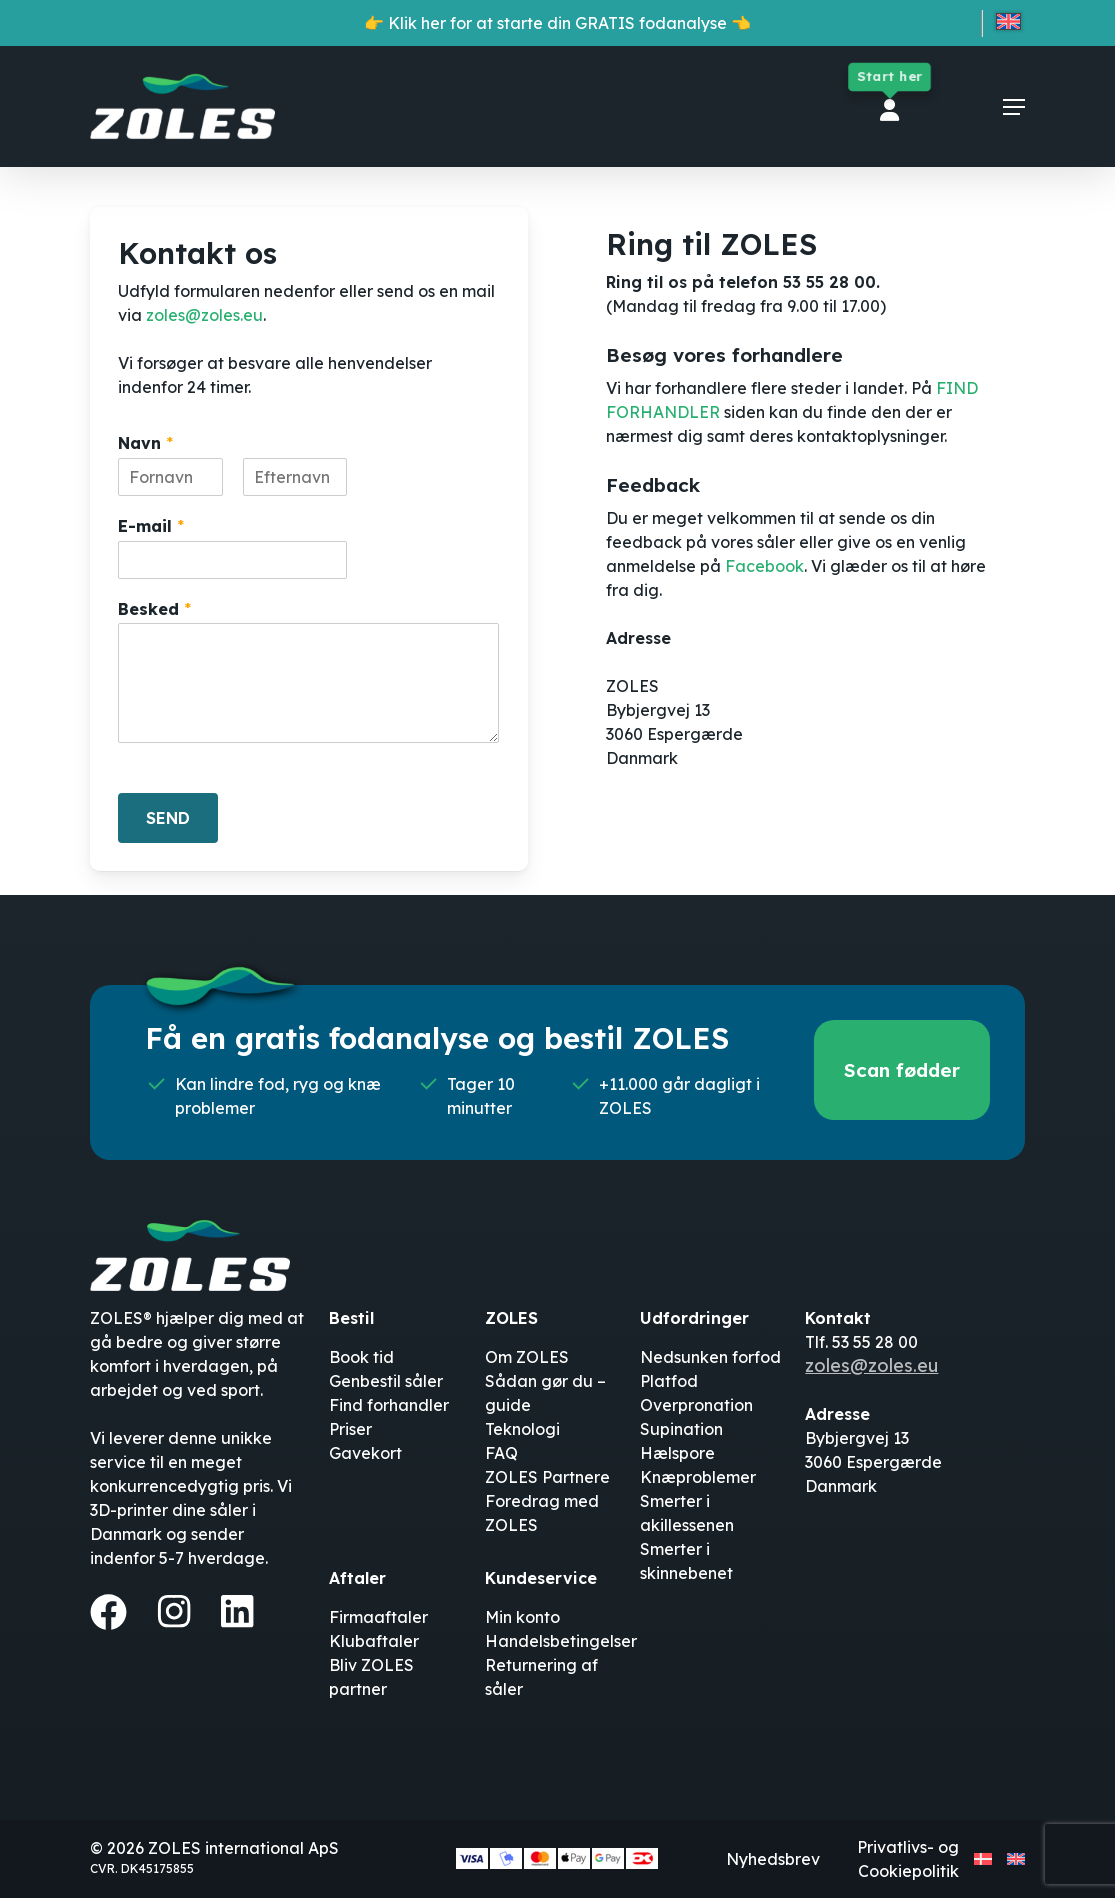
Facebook (764, 566)
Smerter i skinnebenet (686, 1561)
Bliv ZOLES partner (371, 1677)
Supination (681, 1429)
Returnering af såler (541, 1677)
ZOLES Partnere (547, 1477)
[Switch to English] (1008, 25)
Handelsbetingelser (561, 1641)
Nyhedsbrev (773, 1859)
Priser (350, 1429)
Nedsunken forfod (710, 1357)
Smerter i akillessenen (687, 1513)
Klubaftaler (374, 1641)
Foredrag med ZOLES (542, 1513)
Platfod (669, 1381)
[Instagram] (174, 1611)
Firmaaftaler (378, 1617)
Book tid (361, 1357)
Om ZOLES (527, 1357)
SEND (168, 818)
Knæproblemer (698, 1477)
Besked (154, 609)
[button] (1014, 107)
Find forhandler (389, 1405)
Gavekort (365, 1453)
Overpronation (696, 1405)
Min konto (522, 1617)
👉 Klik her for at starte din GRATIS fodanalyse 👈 (557, 23)
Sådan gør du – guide (545, 1393)
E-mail (151, 526)
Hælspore (677, 1453)
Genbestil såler (386, 1381)
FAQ (501, 1453)
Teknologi (522, 1429)
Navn (145, 443)
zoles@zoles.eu (204, 315)
